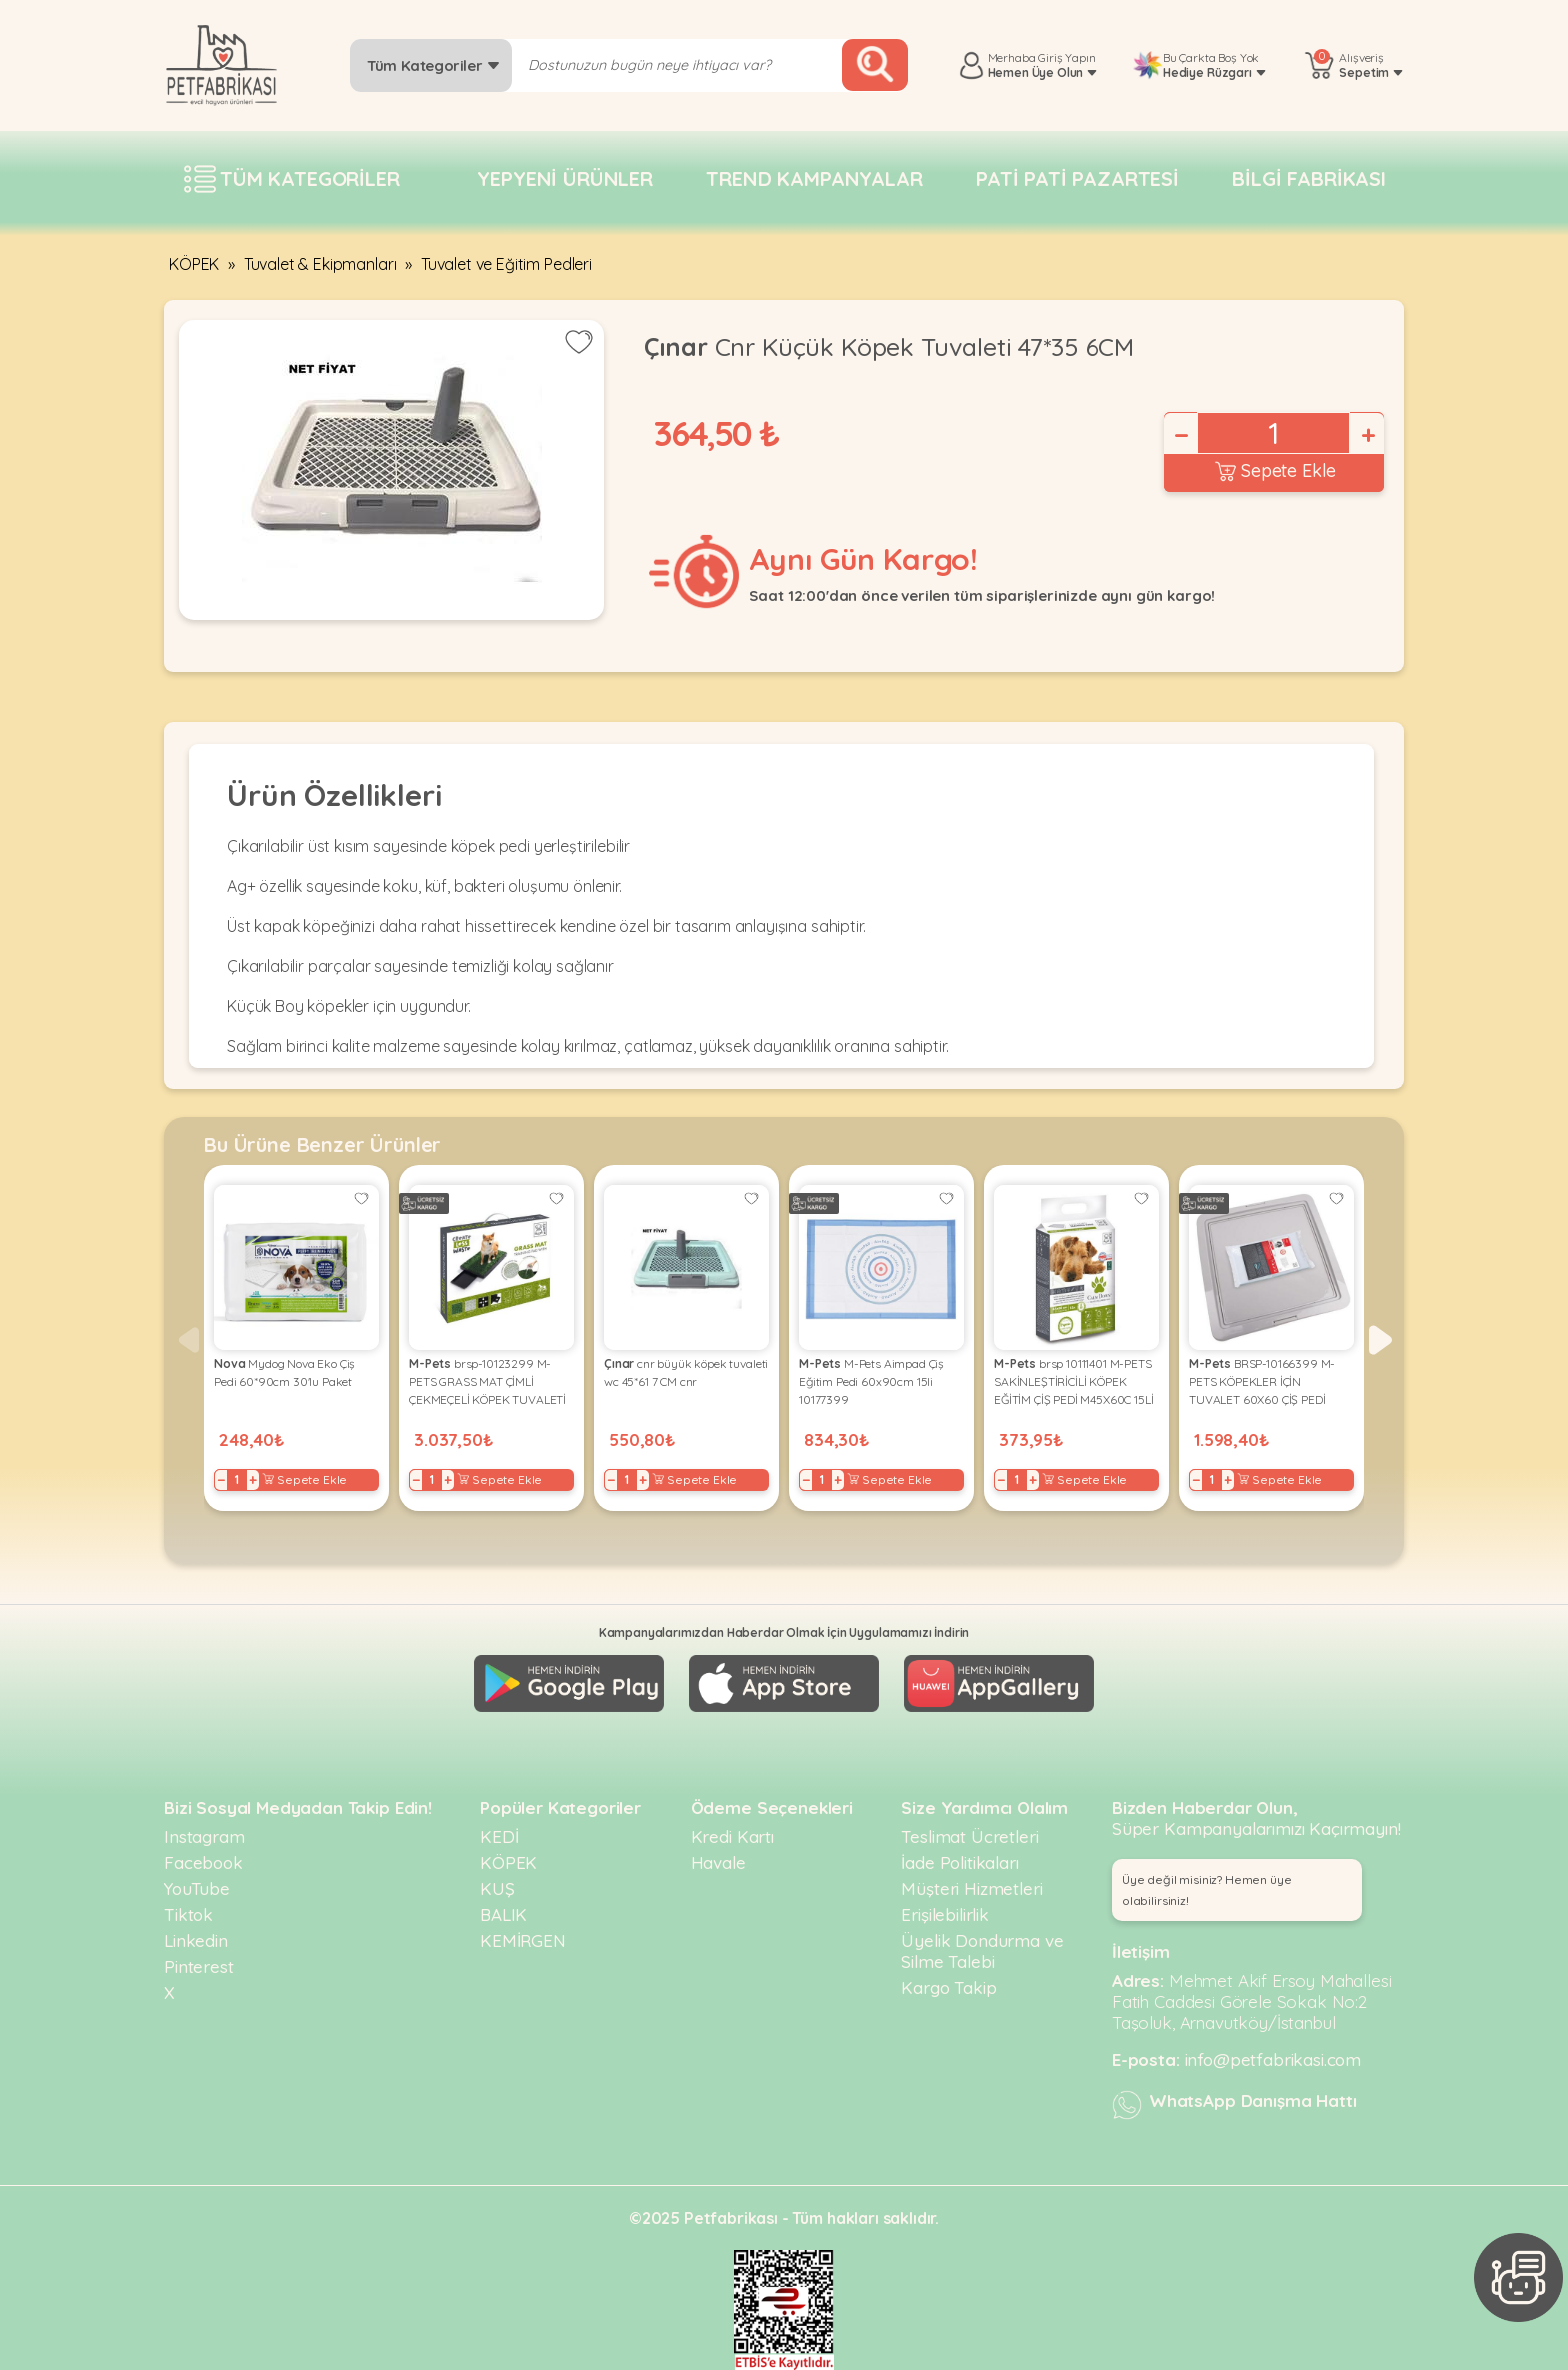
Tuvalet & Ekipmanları (320, 264)
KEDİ (499, 1836)
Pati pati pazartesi (1077, 178)
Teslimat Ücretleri (969, 1836)
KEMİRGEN (523, 1940)
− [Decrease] (1180, 435)
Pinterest (199, 1966)
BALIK (503, 1914)
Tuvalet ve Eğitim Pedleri (506, 264)
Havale (718, 1862)
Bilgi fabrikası (1309, 178)
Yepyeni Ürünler (565, 178)
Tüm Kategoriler (433, 65)
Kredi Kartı (732, 1836)
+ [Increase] (1367, 435)
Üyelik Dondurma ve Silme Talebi (982, 1951)
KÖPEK (194, 264)
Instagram (204, 1836)
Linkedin (196, 1940)
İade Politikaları (959, 1862)
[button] (1380, 1340)
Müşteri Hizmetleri (971, 1888)
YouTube (197, 1888)
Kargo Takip (948, 1987)
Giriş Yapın (1066, 57)
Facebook (203, 1862)
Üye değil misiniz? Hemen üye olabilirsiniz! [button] (1207, 1890)
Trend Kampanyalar (814, 178)
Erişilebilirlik (945, 1914)
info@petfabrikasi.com (1273, 2059)
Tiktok (188, 1914)
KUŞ (497, 1888)
